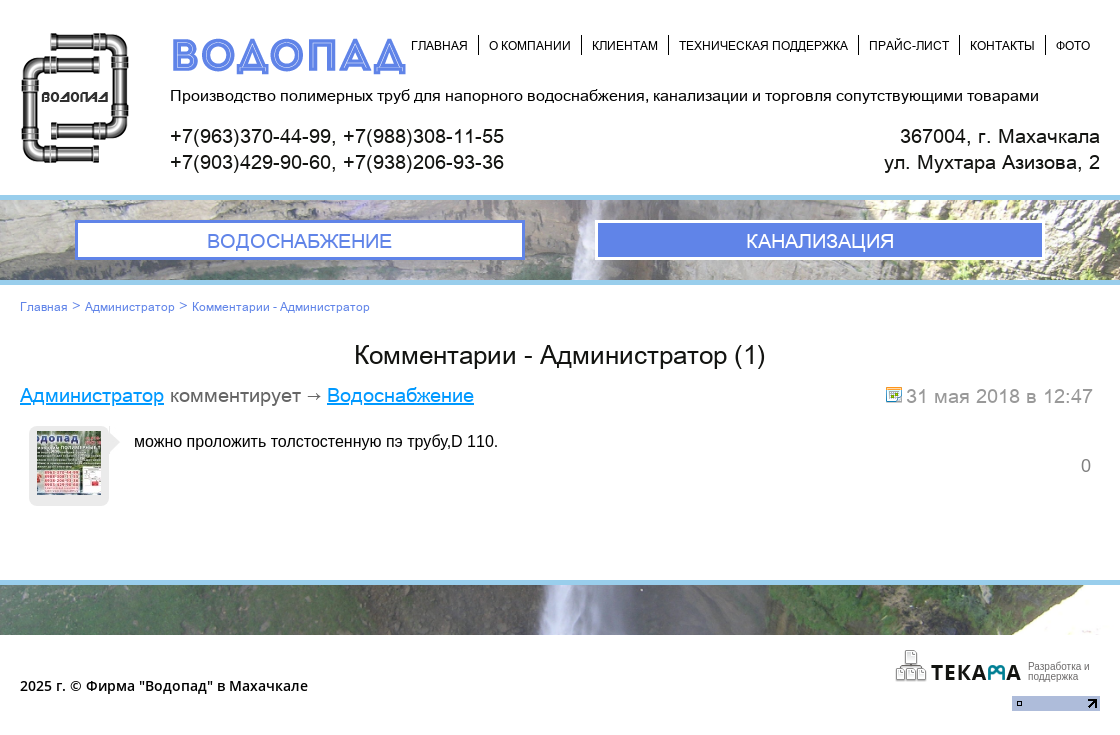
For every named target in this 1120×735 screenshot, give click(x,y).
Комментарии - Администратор (281, 306)
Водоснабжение (400, 394)
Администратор (130, 306)
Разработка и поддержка (1059, 672)
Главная (44, 306)
